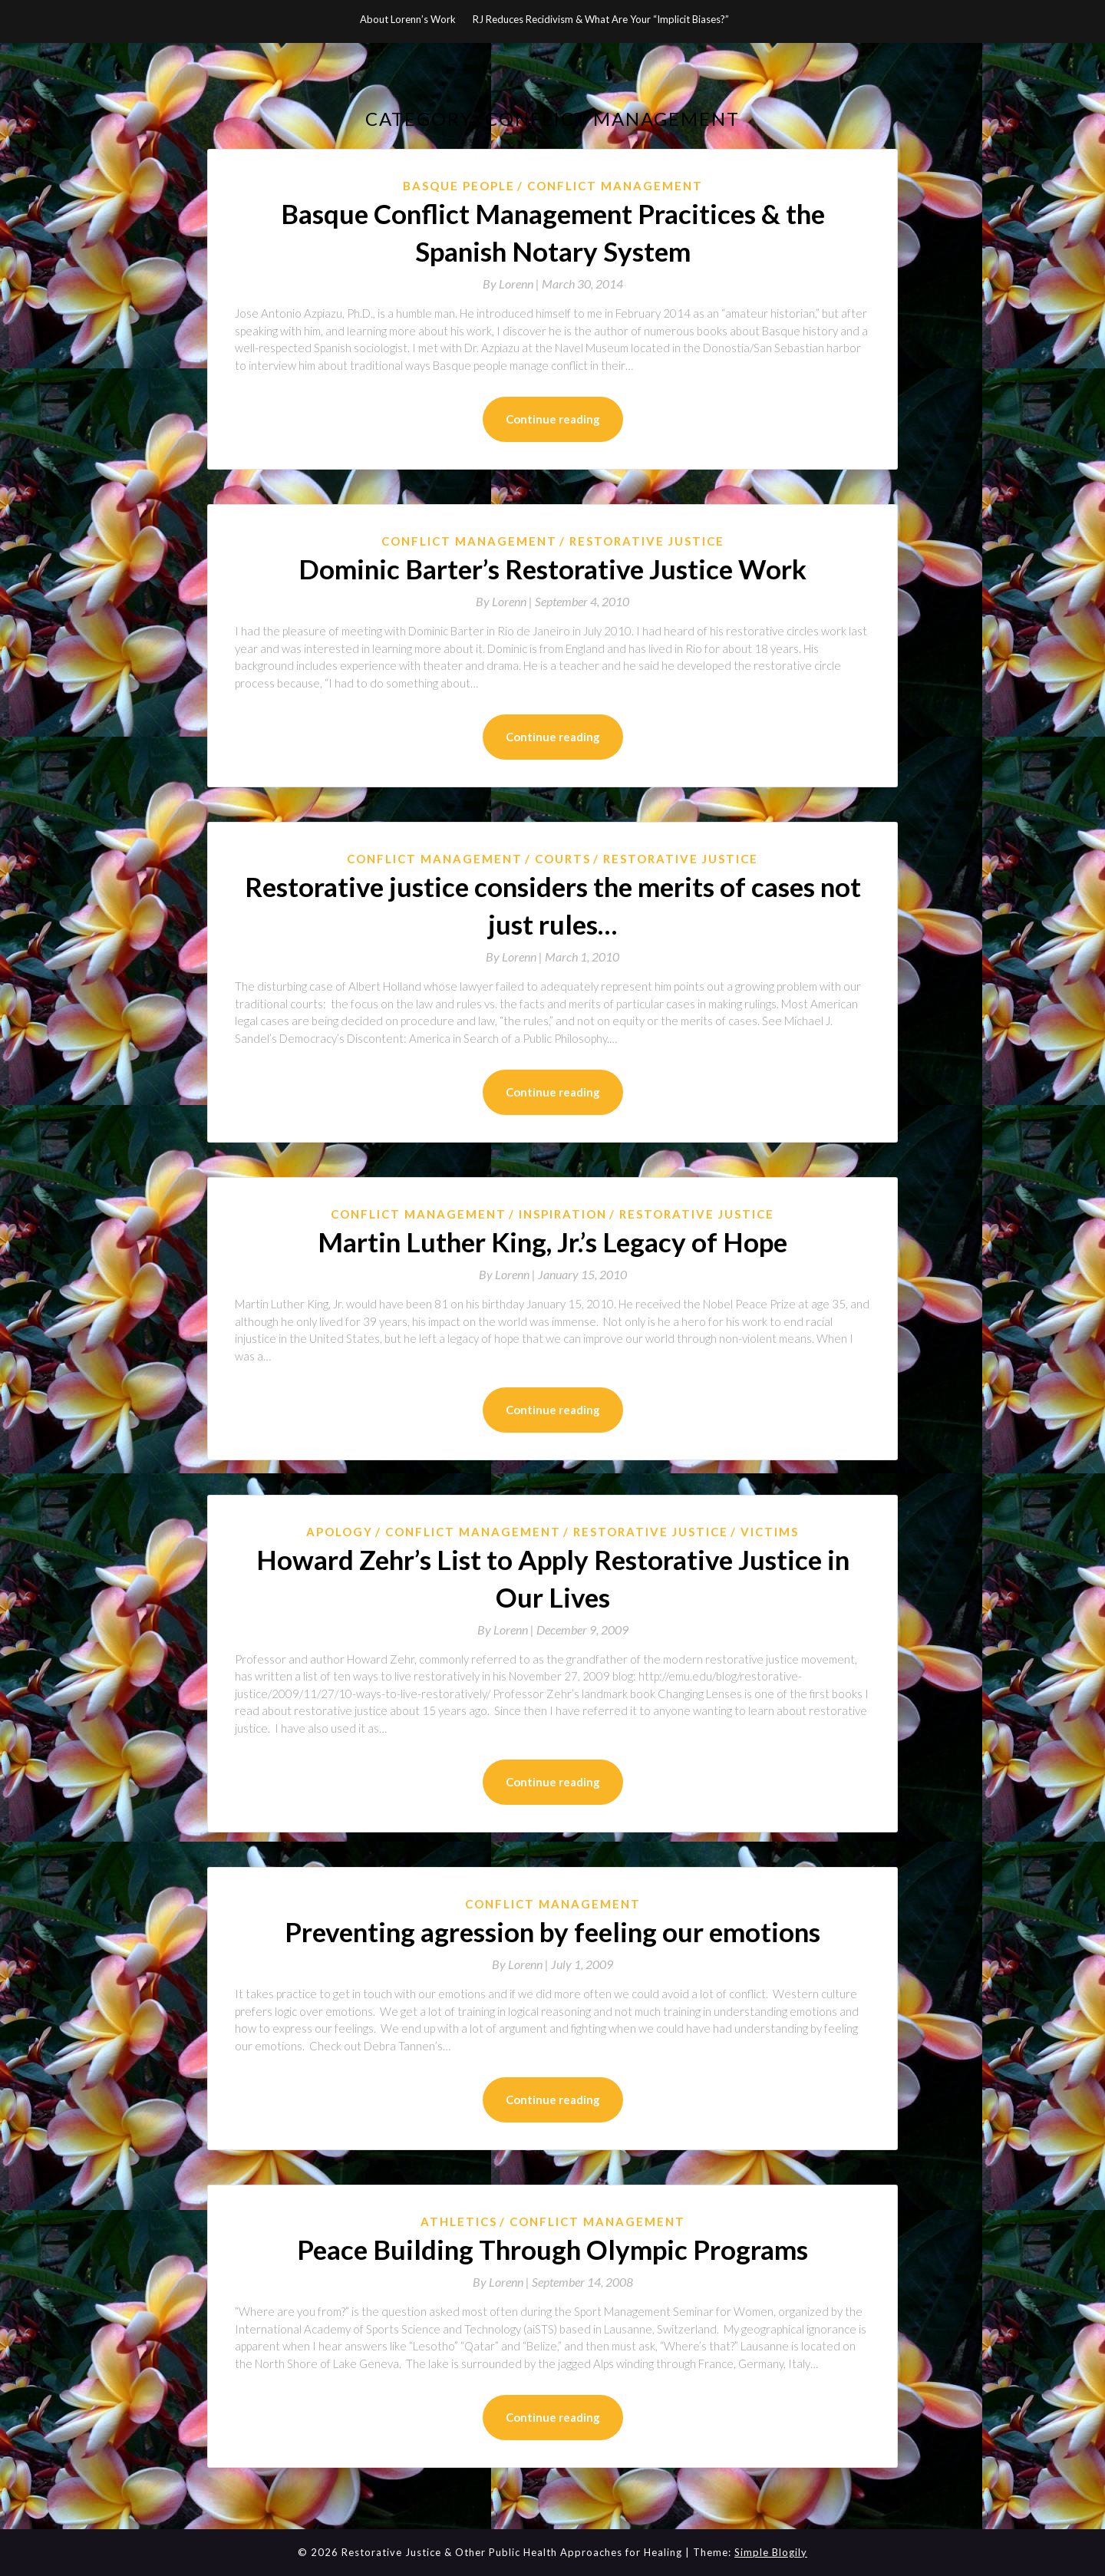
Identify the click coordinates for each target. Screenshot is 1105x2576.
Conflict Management (615, 186)
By (512, 283)
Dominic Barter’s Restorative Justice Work (552, 568)
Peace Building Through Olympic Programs (552, 2249)
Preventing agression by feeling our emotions (552, 1931)
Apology (339, 1532)
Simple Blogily (770, 2552)
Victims (770, 1532)
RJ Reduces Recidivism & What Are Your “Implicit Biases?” (601, 19)
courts (563, 859)
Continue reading (553, 419)
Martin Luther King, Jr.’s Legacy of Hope (552, 1241)
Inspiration (563, 1214)
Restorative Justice (646, 541)
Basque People (459, 186)
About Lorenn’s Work (408, 19)
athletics (459, 2221)
